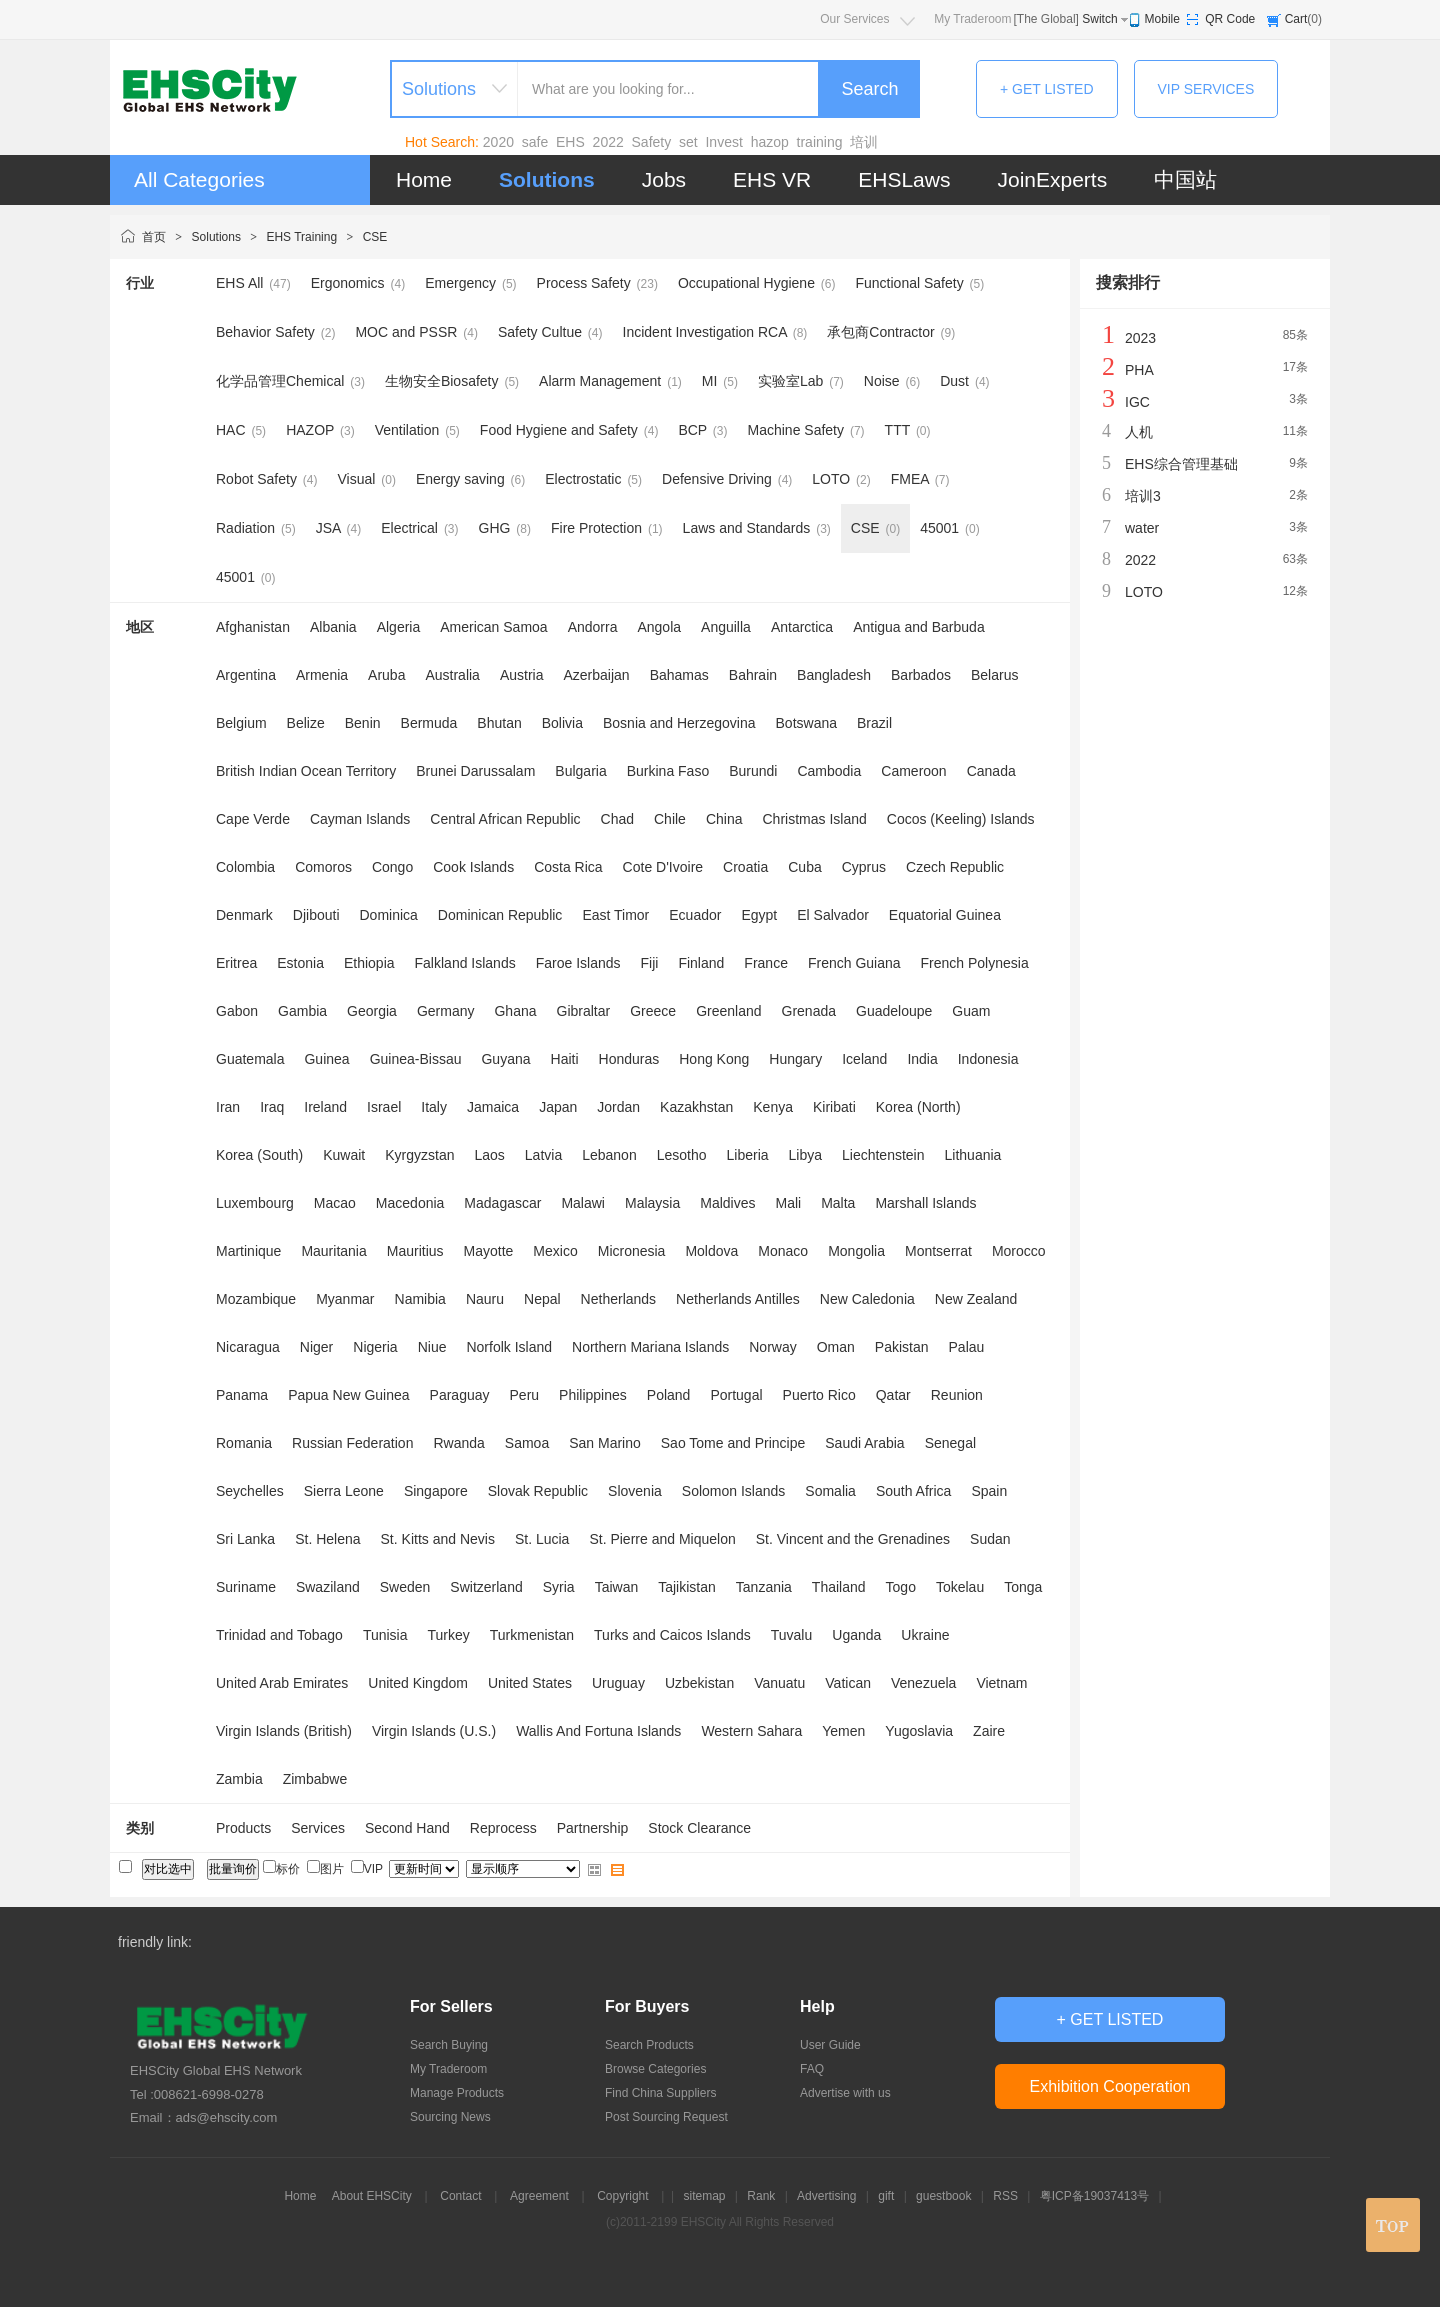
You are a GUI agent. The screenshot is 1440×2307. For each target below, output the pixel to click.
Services (318, 1828)
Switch (1099, 19)
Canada (991, 771)
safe (535, 142)
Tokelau (960, 1587)
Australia (452, 675)
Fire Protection (596, 528)
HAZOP (310, 430)
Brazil (874, 723)
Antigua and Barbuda (919, 627)
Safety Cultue (540, 332)
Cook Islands (473, 867)
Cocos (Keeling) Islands (961, 819)
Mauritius (415, 1251)
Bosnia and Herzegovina (679, 723)
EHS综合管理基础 (1181, 464)
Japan (558, 1107)
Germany (446, 1011)
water (1142, 528)
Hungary (795, 1059)
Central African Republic (505, 819)
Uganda (856, 1635)
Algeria (399, 627)
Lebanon (609, 1155)
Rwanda (458, 1443)
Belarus (994, 675)
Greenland (728, 1011)
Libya (805, 1155)
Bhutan (499, 723)
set (688, 142)
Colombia (245, 867)
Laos (489, 1155)
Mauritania (333, 1251)
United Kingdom (418, 1683)
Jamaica (493, 1107)
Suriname (246, 1587)
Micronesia (632, 1251)
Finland (701, 963)
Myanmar (345, 1299)
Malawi (583, 1203)
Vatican (848, 1683)
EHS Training (301, 237)
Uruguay (618, 1683)
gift (886, 2196)
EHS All (239, 283)
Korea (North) (918, 1107)
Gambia (302, 1011)
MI (710, 381)
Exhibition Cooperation (1110, 2086)
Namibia (420, 1299)
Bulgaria (580, 771)
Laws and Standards (747, 528)
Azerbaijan (596, 675)
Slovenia (635, 1491)
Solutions (547, 179)
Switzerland (486, 1587)
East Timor (615, 915)
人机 (1139, 432)
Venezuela (923, 1683)
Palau (967, 1347)
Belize (306, 723)
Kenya (773, 1107)
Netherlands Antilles (738, 1299)
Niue (432, 1347)
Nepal (542, 1299)
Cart (1296, 19)
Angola (659, 627)
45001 (939, 528)
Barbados (921, 675)
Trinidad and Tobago (279, 1635)
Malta (838, 1203)
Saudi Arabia (864, 1443)
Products (243, 1828)
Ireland (325, 1107)
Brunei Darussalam (475, 771)
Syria (559, 1587)
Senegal (950, 1443)
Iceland (864, 1059)
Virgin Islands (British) (284, 1731)
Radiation (245, 528)
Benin (363, 723)
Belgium (241, 723)
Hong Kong (714, 1059)
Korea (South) (259, 1155)
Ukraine (925, 1635)
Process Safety (584, 283)
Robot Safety (256, 479)
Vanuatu (779, 1683)
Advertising (826, 2196)
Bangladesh (834, 675)
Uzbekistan (699, 1683)
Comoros (323, 867)
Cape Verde (253, 819)
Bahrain (753, 675)
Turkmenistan (532, 1635)
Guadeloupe (894, 1011)
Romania (244, 1443)
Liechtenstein (883, 1155)
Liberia (748, 1155)
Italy (434, 1107)
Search (869, 89)
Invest (723, 142)
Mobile (1162, 19)
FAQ (812, 2069)
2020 (498, 142)
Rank (761, 2196)
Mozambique (256, 1299)
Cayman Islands (360, 819)
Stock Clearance (699, 1828)
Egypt (759, 915)
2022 (608, 142)
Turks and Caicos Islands (672, 1635)
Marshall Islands (925, 1203)
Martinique (248, 1251)
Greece (653, 1011)
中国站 (1185, 179)
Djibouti (316, 915)
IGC (1137, 402)
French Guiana (854, 963)
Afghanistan (253, 627)
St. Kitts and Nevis (438, 1539)
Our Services (854, 19)
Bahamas (679, 675)
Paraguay (460, 1395)
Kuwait (344, 1155)
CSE (375, 237)
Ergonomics (348, 283)
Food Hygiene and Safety (559, 430)
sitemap (704, 2196)
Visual (357, 479)
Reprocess (503, 1828)
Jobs (664, 179)
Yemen (843, 1731)
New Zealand (976, 1299)
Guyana (505, 1059)
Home (424, 179)
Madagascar (502, 1203)
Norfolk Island (509, 1347)
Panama (242, 1395)
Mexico (555, 1251)
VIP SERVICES (1206, 89)
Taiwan (617, 1587)
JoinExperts (1052, 179)
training (820, 142)
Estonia (300, 963)
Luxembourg (255, 1203)
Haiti (565, 1059)
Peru (525, 1395)
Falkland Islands (465, 963)
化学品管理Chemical (280, 381)
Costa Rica (568, 867)
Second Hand (407, 1828)
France (766, 963)
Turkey (449, 1635)
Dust (954, 381)
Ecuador (695, 915)
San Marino (605, 1443)
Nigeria (375, 1347)
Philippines (593, 1395)
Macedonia (410, 1203)
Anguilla (726, 627)
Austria (522, 675)
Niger (316, 1347)
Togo (901, 1587)
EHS (570, 142)
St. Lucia (542, 1539)
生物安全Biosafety (442, 381)
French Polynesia (975, 963)
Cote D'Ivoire (663, 867)
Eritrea (236, 963)
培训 (864, 142)
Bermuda (429, 723)
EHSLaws (904, 179)
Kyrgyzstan (419, 1155)
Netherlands (619, 1299)
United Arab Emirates (282, 1683)
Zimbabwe (315, 1779)
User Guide (830, 2045)
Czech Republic (955, 867)
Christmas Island (815, 819)
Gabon (237, 1011)
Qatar (893, 1395)
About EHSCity (372, 2196)
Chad (617, 819)
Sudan (990, 1539)
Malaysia (652, 1203)
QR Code (1230, 19)
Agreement (539, 2196)
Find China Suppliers (660, 2093)
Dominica (389, 915)
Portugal (736, 1395)
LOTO (831, 479)
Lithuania (973, 1155)
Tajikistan (687, 1587)
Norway (772, 1347)
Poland (669, 1395)
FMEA (910, 479)
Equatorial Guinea (945, 915)
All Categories (199, 179)
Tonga (1023, 1587)
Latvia (543, 1155)
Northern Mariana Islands (650, 1347)
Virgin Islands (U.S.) (434, 1731)
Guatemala (250, 1059)
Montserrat (938, 1251)
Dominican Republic (500, 915)
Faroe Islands (578, 963)
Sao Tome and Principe (733, 1443)
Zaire (989, 1731)
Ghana (515, 1011)
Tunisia (385, 1635)
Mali (788, 1203)
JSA (328, 528)
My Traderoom (972, 19)
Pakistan (902, 1347)
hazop (770, 142)
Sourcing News (450, 2117)
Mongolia (856, 1251)
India (922, 1059)
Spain (989, 1491)
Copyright (622, 2196)
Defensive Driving (717, 479)
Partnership (593, 1828)
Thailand (839, 1587)
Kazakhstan (696, 1107)
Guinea (326, 1059)
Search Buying (449, 2045)
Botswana (806, 723)
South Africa (914, 1491)
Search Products (649, 2045)
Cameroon (913, 771)
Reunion (957, 1395)
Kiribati (834, 1107)
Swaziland (328, 1587)
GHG (495, 528)
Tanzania (764, 1587)
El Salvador (833, 915)
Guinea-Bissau (416, 1059)
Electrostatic (583, 479)
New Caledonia (867, 1299)
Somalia (830, 1491)
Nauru (485, 1299)
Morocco (1019, 1251)
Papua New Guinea (348, 1395)
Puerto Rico (819, 1395)
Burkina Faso (668, 771)
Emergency (460, 283)
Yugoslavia (919, 1731)
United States (530, 1683)
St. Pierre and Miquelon (662, 1539)
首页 (154, 237)
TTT (897, 430)
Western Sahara (751, 1731)
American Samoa (493, 627)
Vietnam (1001, 1683)
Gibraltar (584, 1011)
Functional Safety (910, 283)
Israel (384, 1107)
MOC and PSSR (406, 332)
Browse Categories (655, 2069)
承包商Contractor (880, 332)
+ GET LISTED (1047, 89)
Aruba (386, 675)
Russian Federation (352, 1443)
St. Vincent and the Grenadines (853, 1539)
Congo (392, 867)
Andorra (593, 627)
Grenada (809, 1011)
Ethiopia (369, 963)
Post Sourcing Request (666, 2117)
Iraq (272, 1107)
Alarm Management (600, 381)
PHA (1139, 370)
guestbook (943, 2196)
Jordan (618, 1107)
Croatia (745, 867)
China (724, 819)
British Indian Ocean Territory (306, 771)
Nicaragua (248, 1347)
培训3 (1143, 496)
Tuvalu (792, 1635)
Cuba (804, 867)
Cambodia (829, 771)
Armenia (322, 675)
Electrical (409, 528)
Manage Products (457, 2093)
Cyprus (864, 867)
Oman (836, 1347)
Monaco (783, 1251)
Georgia (372, 1011)
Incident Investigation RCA (705, 332)
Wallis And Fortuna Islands (598, 1731)
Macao (335, 1203)
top (1393, 2225)
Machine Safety (796, 430)
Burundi (753, 771)
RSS (1005, 2196)
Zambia (239, 1779)
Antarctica (802, 627)
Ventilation (407, 430)
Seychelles (250, 1491)
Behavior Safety (265, 332)
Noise (882, 381)
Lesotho (682, 1155)
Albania (333, 627)
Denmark (244, 915)
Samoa (527, 1443)
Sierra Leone (344, 1491)
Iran (228, 1107)
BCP (692, 430)
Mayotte (489, 1251)
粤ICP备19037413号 (1094, 2196)
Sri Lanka (245, 1539)
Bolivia (562, 723)
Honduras (629, 1059)
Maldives (727, 1203)
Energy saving (460, 479)
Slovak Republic (538, 1491)
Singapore (436, 1491)
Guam (971, 1011)
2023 (1140, 338)
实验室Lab (790, 381)
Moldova (711, 1251)
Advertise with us (845, 2093)
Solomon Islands (734, 1491)
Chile (670, 819)
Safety (652, 142)
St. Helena (327, 1539)
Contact (460, 2196)
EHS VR (772, 179)
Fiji (650, 963)
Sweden (405, 1587)
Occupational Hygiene (746, 283)
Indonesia (988, 1059)
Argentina (246, 675)
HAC (231, 430)
